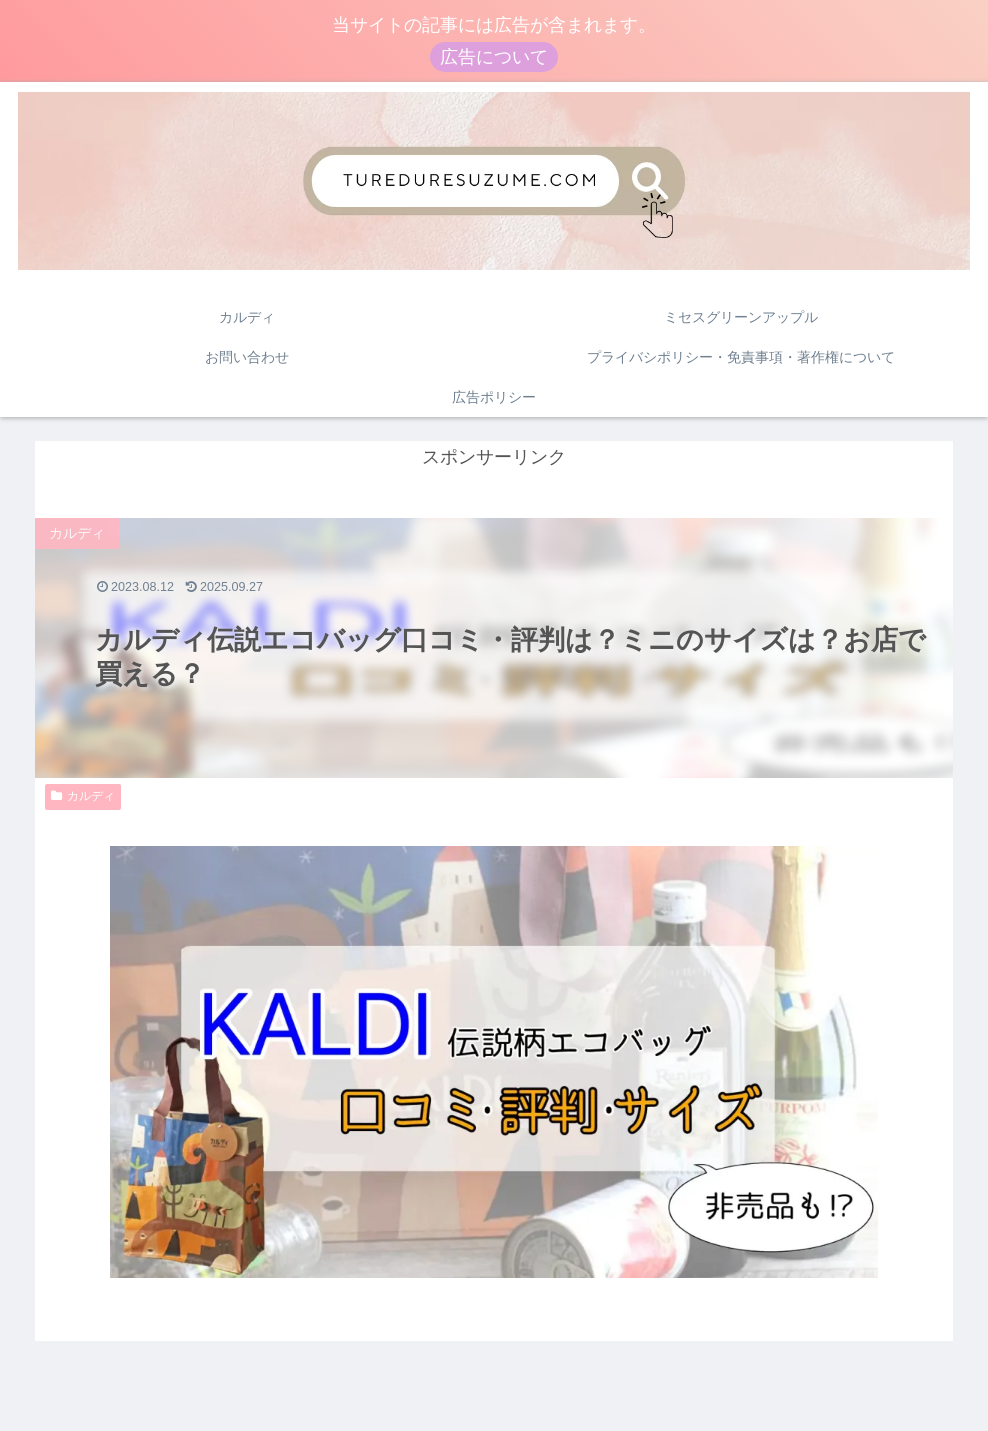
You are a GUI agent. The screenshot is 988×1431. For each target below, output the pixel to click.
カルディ (83, 797)
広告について (494, 57)
